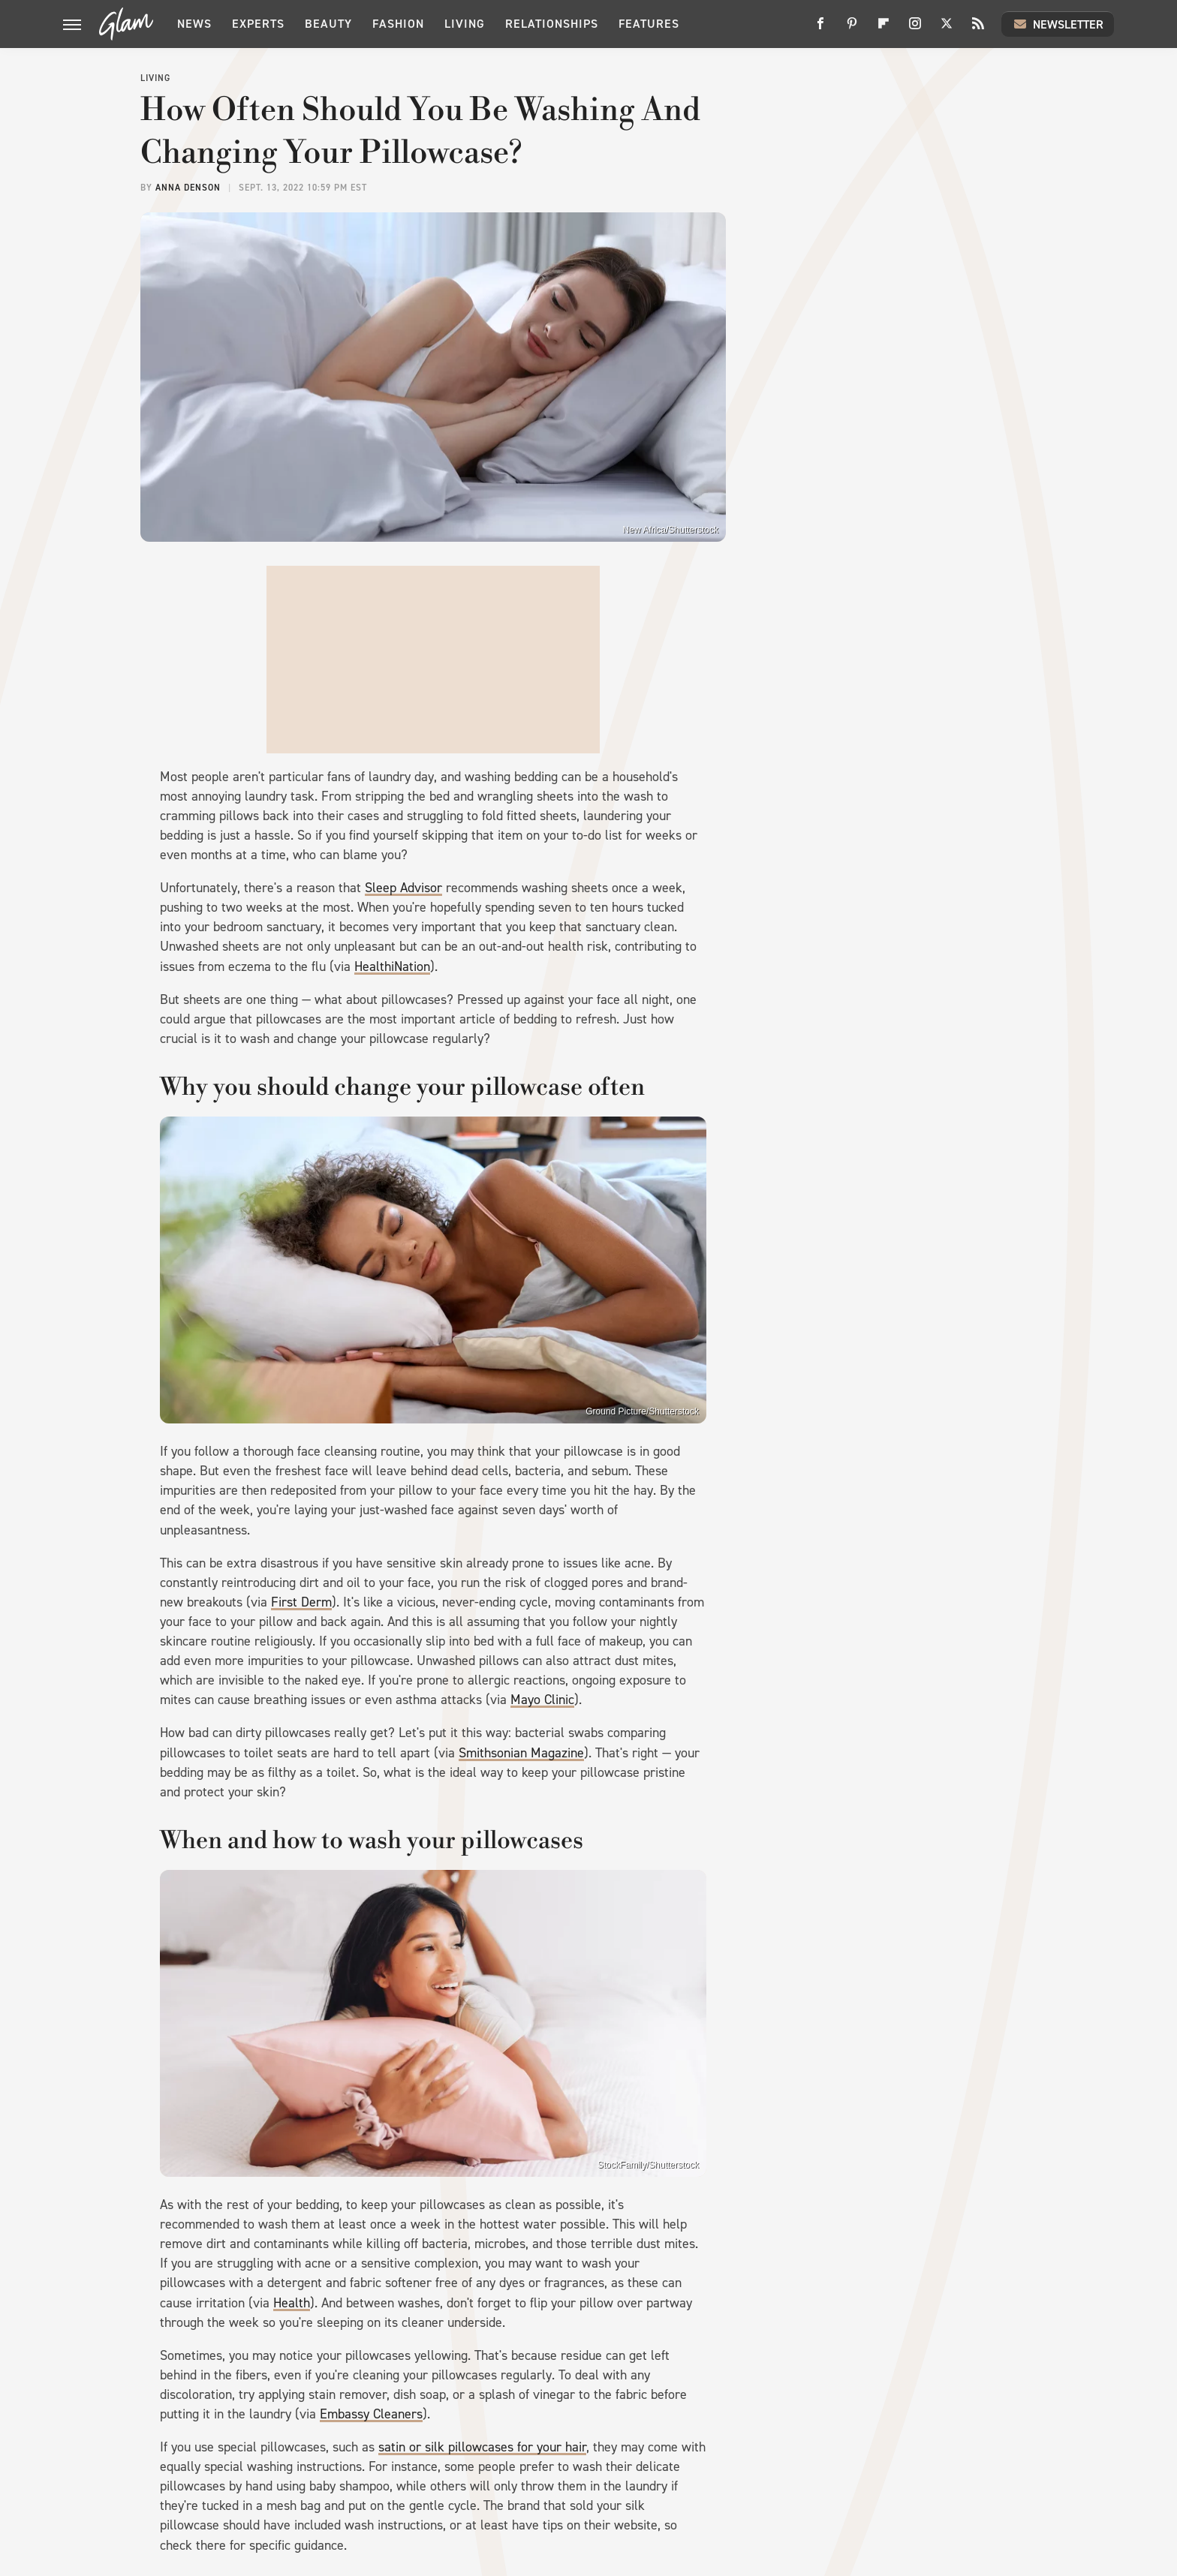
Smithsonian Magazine (521, 1753)
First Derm (301, 1602)
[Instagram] (915, 29)
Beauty (328, 24)
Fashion (398, 24)
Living (464, 24)
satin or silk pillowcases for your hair (482, 2447)
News (194, 24)
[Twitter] (946, 29)
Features (649, 24)
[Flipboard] (883, 29)
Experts (258, 24)
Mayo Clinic (542, 1700)
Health (291, 2303)
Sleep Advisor (403, 888)
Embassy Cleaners (371, 2414)
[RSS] (978, 29)
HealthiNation (392, 966)
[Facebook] (820, 29)
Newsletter (1057, 24)
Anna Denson (188, 188)
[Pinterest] (852, 29)
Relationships (551, 24)
